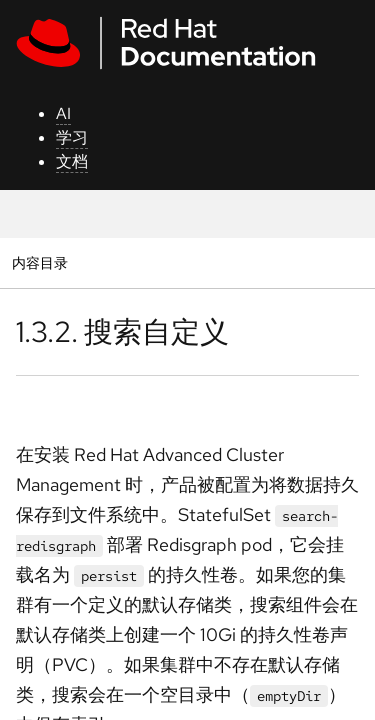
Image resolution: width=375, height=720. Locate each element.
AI (63, 113)
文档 (72, 161)
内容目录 (39, 262)
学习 (72, 137)
